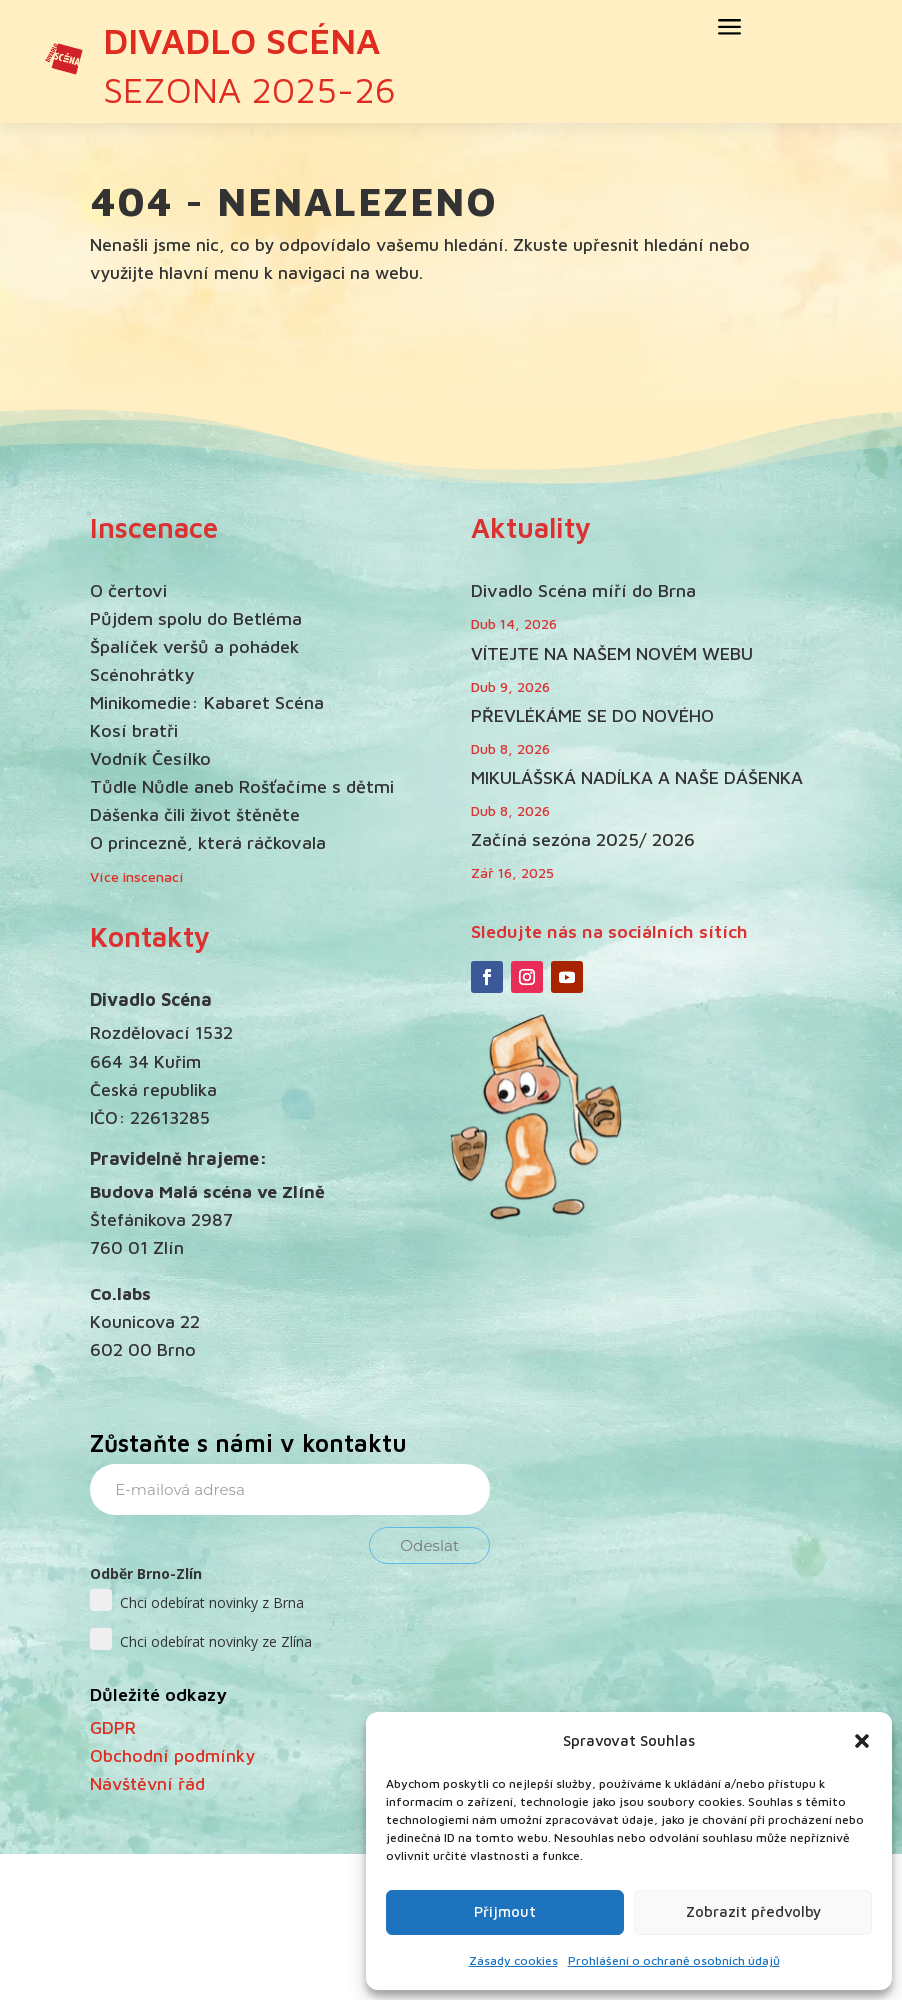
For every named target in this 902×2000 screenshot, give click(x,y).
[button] (862, 1741)
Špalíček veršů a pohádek (194, 646)
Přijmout (505, 1911)
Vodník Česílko (150, 758)
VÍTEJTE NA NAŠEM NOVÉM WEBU (612, 653)
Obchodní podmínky (172, 1755)
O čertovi (128, 590)
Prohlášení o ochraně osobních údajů (674, 1960)
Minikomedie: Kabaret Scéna (207, 702)
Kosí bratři (134, 730)
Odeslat (429, 1545)
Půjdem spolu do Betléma (196, 618)
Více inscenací (137, 876)
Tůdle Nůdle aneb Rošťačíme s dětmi (242, 786)
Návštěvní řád (147, 1783)
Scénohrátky (142, 674)
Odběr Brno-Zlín (146, 1573)
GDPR (113, 1727)
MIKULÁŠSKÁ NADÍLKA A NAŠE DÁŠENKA (637, 777)
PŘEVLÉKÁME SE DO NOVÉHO (592, 715)
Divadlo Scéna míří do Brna (583, 590)
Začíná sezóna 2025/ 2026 (583, 839)
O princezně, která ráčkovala (208, 842)
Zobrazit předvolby (753, 1911)
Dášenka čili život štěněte (195, 814)
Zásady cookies (513, 1960)
